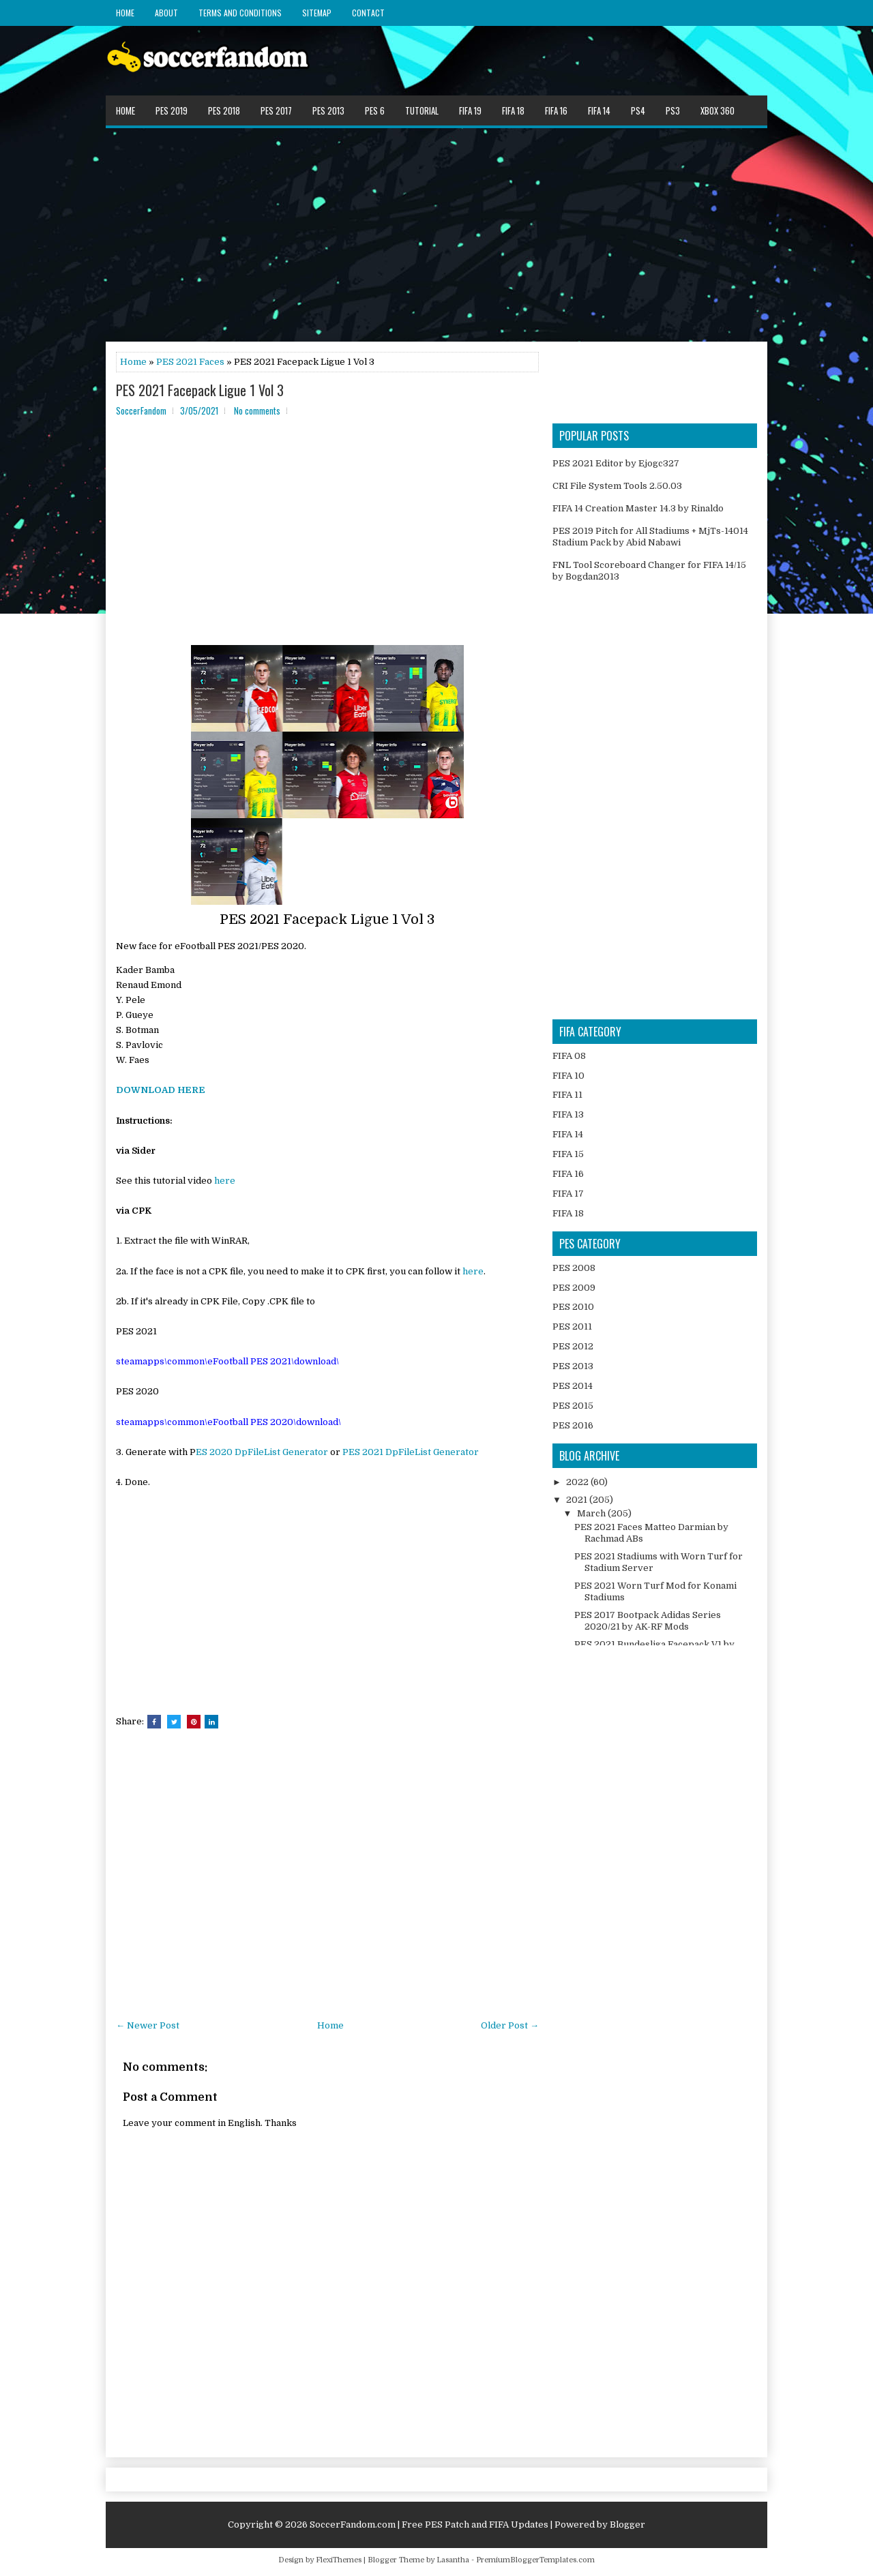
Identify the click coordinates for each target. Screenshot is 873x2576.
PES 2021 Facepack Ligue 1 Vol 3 (200, 390)
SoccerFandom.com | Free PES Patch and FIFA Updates (429, 2524)
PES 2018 (224, 110)
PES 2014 (572, 1386)
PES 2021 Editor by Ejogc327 (615, 463)
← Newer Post (147, 2025)
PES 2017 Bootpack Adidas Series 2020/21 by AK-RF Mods (647, 1621)
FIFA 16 (556, 110)
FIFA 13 (568, 1114)
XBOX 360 (717, 110)
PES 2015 (572, 1406)
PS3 (673, 110)
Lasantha (452, 2560)
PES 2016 (572, 1425)
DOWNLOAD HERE (160, 1090)
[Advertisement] (436, 233)
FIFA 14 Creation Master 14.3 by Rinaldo (638, 508)
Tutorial (422, 110)
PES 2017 (276, 110)
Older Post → (510, 2025)
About (166, 12)
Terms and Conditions (240, 12)
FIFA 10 (568, 1075)
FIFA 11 (567, 1095)
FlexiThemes (338, 2560)
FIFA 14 (599, 110)
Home (125, 12)
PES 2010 (573, 1307)
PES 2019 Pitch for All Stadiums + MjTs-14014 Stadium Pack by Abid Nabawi (650, 537)
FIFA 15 (568, 1154)
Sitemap (316, 12)
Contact (368, 12)
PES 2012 (572, 1346)
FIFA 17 (568, 1193)
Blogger (627, 2524)
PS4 (638, 110)
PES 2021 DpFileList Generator (410, 1452)
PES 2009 (573, 1288)
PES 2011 (572, 1326)
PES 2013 (328, 110)
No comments (257, 410)
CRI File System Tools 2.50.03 (617, 486)
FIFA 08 (569, 1056)
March (592, 1513)
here (224, 1180)
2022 (578, 1482)
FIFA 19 (470, 110)
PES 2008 (573, 1268)
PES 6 (375, 110)
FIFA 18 (513, 110)
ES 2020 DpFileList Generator (262, 1452)
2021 (577, 1500)
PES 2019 (172, 110)
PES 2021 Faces (190, 362)
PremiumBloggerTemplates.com (535, 2560)
